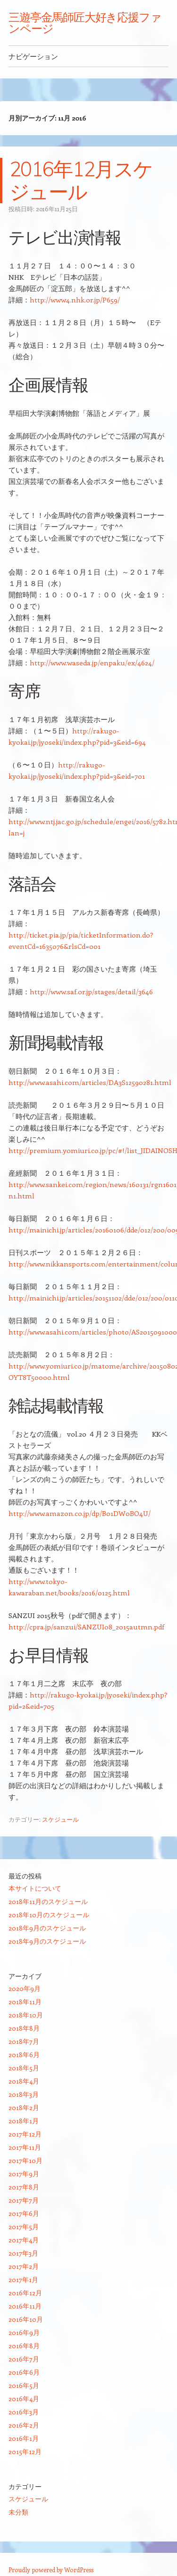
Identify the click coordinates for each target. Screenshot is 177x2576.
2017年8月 (23, 2186)
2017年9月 (23, 2173)
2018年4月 (23, 2080)
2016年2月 (23, 2425)
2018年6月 (24, 2054)
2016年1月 (23, 2438)
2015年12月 (25, 2451)
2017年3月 (23, 2253)
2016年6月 (24, 2372)
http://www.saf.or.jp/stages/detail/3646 (91, 991)
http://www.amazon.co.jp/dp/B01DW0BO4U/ (79, 1513)
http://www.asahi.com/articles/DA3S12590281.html (89, 1082)
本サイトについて (34, 1888)
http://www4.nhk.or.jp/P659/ (75, 299)
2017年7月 (23, 2200)
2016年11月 (25, 2305)
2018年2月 (23, 2107)
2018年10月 (25, 2014)
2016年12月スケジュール (80, 180)
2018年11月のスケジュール (48, 1901)
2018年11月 (25, 2001)
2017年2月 (23, 2266)
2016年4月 (23, 2398)
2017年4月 (23, 2239)
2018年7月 (23, 2041)
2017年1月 (23, 2279)
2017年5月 (23, 2226)
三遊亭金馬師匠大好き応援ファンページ (84, 22)
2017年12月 (25, 2133)
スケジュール (60, 1819)
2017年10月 (25, 2160)
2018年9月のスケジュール (47, 1927)
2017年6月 (23, 2213)
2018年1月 (23, 2120)
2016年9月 (24, 2332)
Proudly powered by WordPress (50, 2570)
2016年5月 (23, 2385)
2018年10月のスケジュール (48, 1914)
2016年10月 (25, 2319)
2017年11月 (24, 2147)
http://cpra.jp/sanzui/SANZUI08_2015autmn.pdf (86, 1626)
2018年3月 (23, 2094)
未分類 (18, 2511)
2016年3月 (23, 2411)
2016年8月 (24, 2345)
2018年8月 (24, 2028)
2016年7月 (23, 2358)
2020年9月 (24, 1988)
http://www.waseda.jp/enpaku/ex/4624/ (92, 662)
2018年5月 (23, 2067)
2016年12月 (25, 2292)
